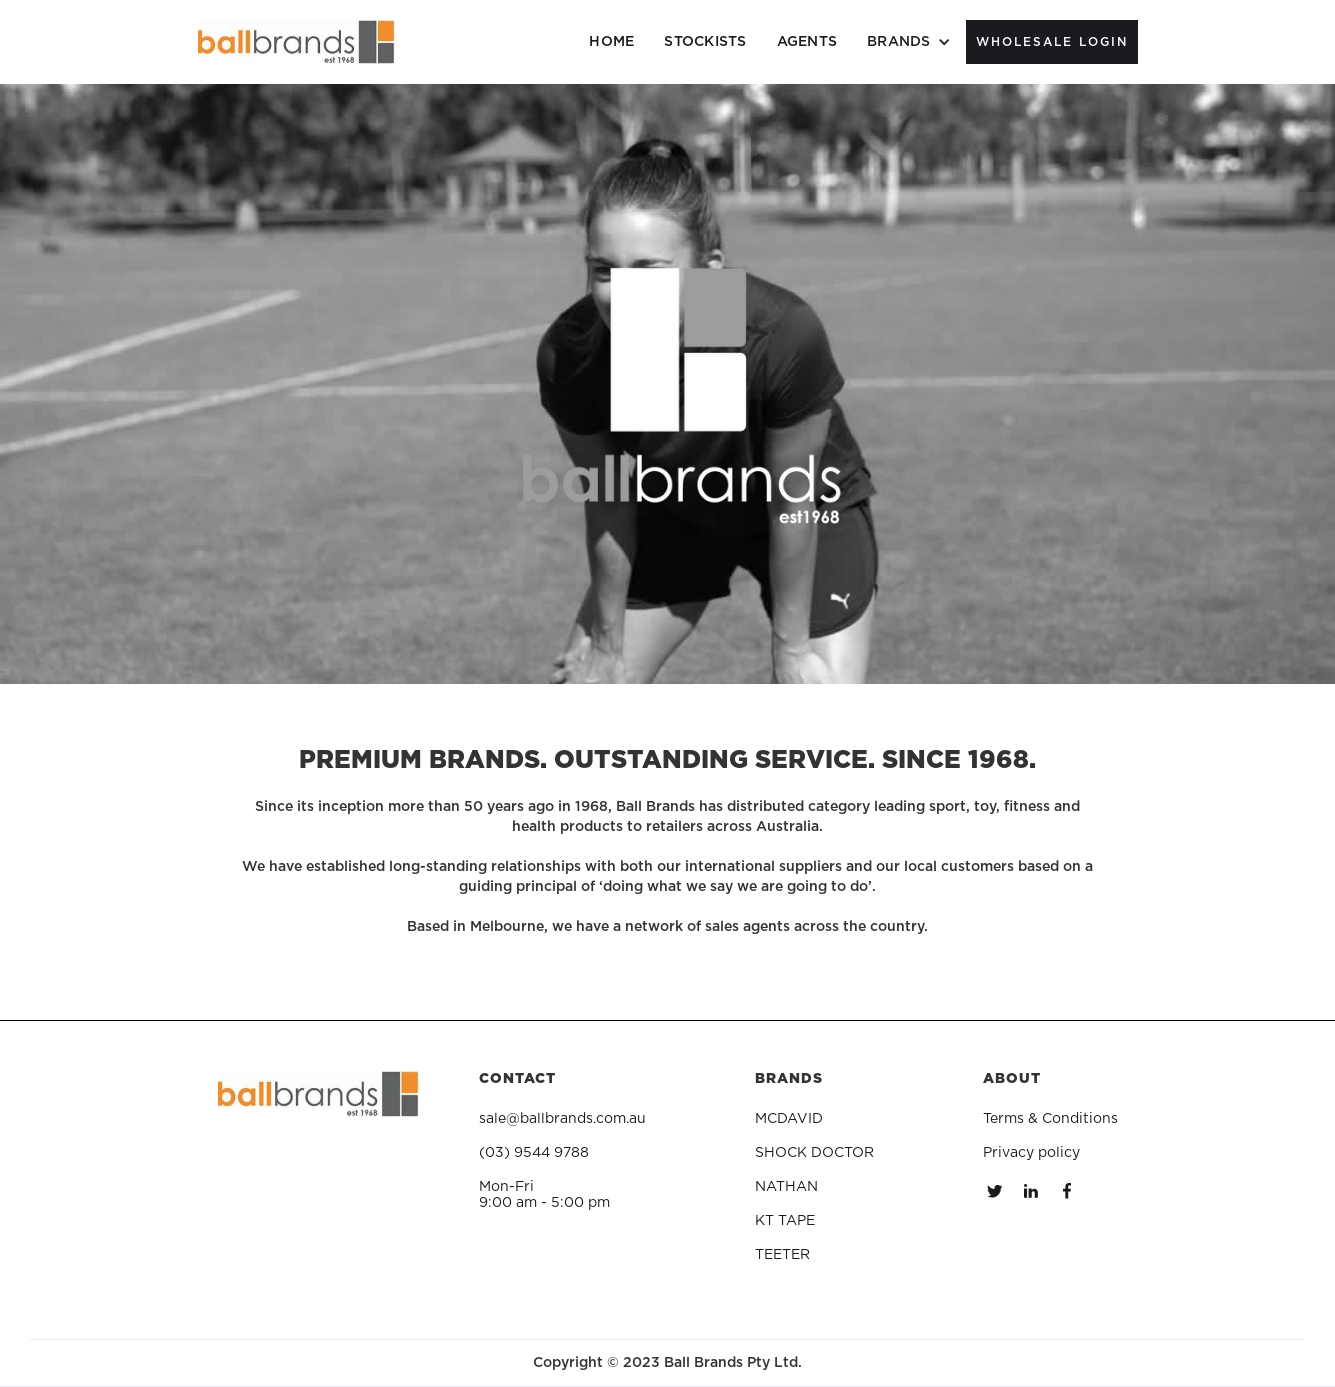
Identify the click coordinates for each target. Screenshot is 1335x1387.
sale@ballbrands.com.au (562, 1119)
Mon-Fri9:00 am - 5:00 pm (544, 1195)
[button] (909, 42)
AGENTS (807, 42)
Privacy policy (1031, 1153)
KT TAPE (785, 1221)
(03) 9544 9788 (534, 1153)
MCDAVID (789, 1119)
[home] (296, 42)
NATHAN (786, 1187)
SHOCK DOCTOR (814, 1153)
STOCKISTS (705, 42)
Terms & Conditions (1050, 1119)
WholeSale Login (1052, 42)
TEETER (782, 1255)
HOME (611, 42)
